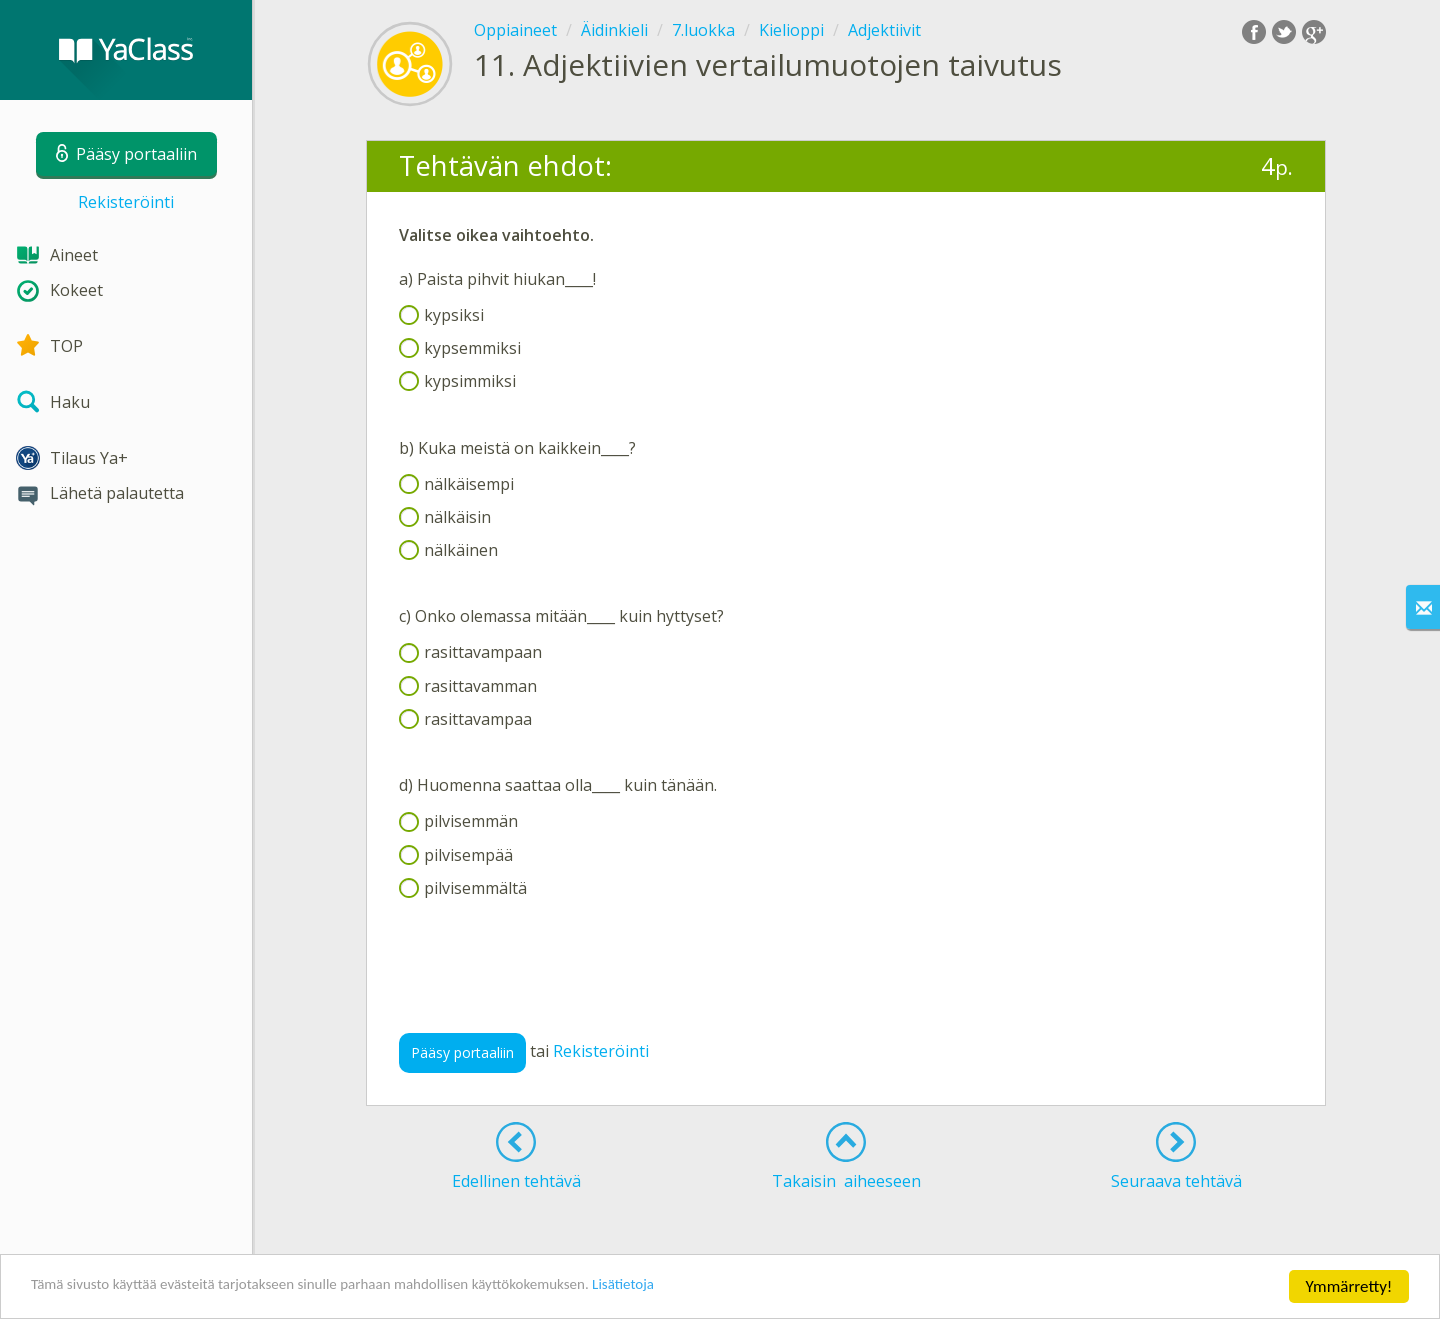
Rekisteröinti (126, 202)
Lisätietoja (703, 1288)
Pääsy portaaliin (462, 1052)
